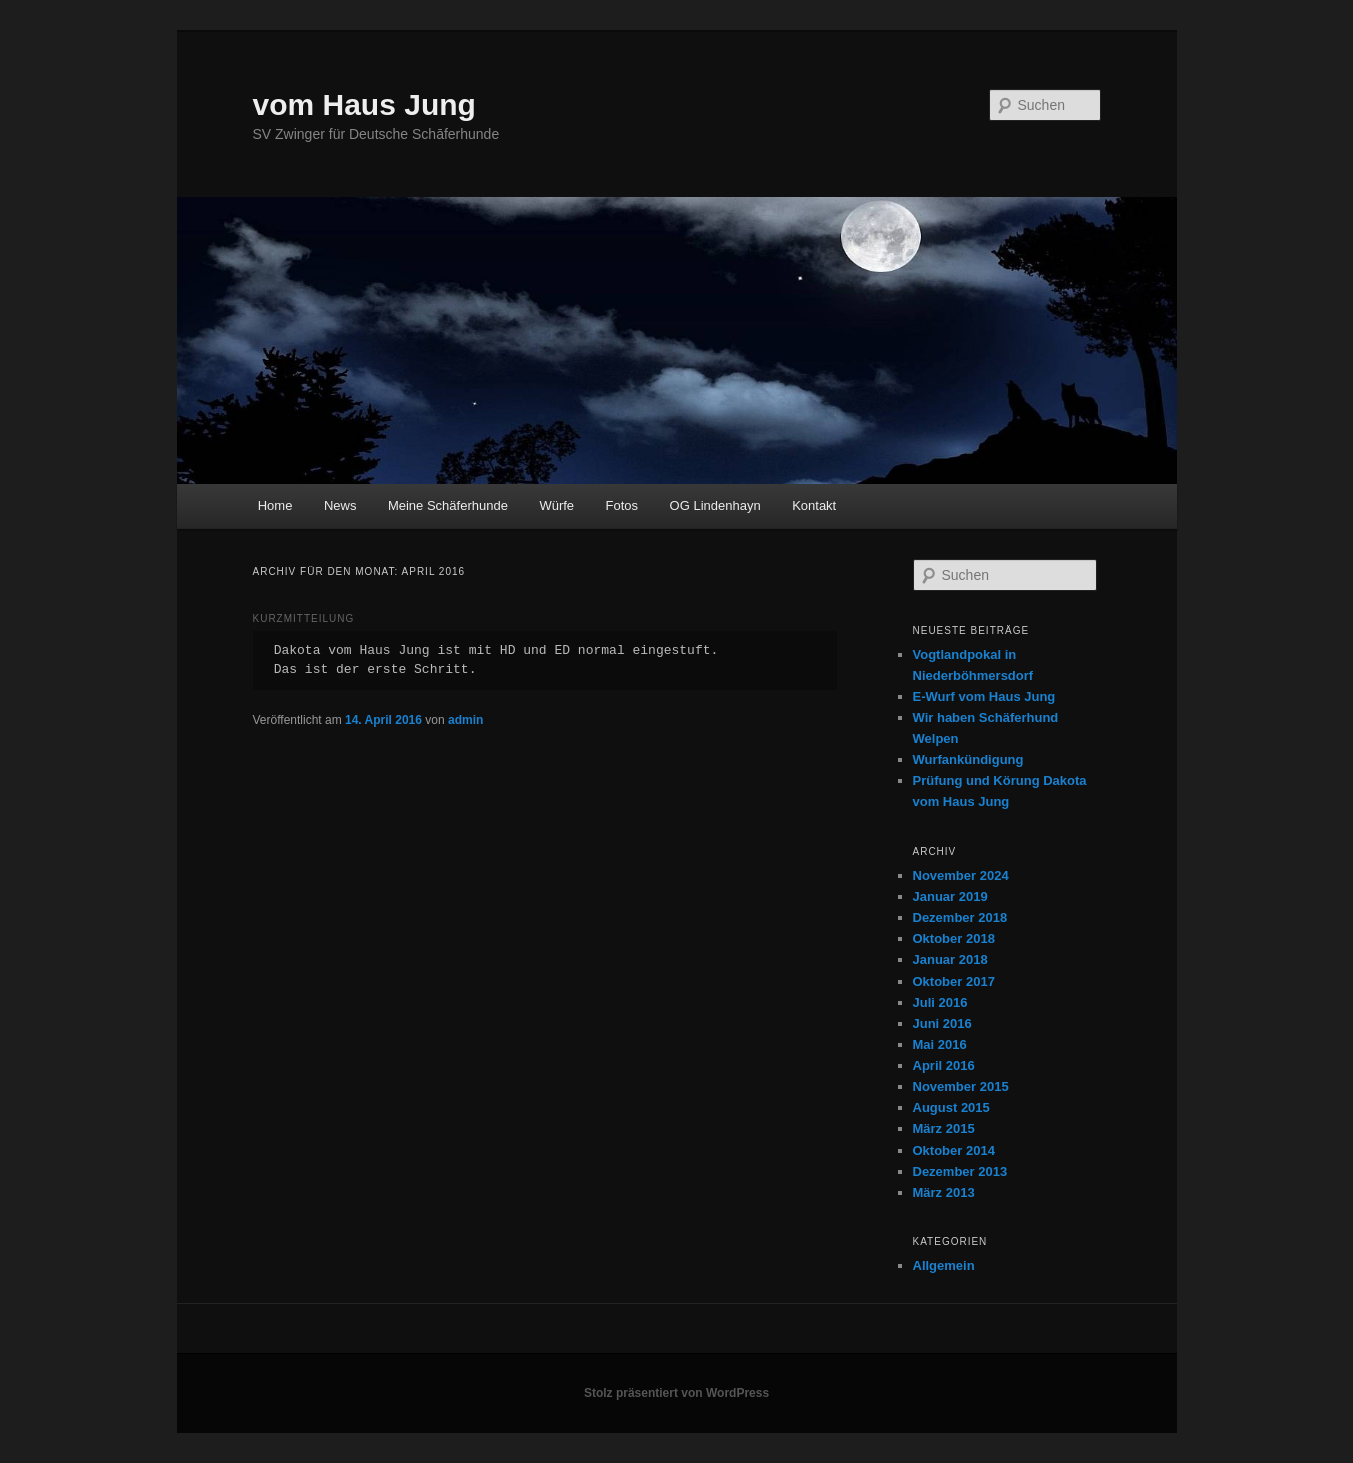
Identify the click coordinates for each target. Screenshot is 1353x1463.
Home (275, 505)
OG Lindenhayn (715, 505)
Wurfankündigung (968, 759)
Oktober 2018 (954, 938)
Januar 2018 (950, 959)
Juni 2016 (942, 1023)
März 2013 (944, 1192)
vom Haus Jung (364, 104)
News (340, 505)
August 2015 (951, 1107)
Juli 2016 (940, 1002)
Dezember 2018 (960, 917)
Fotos (622, 505)
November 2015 (961, 1086)
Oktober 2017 (954, 981)
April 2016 (944, 1065)
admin (465, 720)
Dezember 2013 (960, 1171)
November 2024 (961, 875)
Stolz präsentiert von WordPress (676, 1393)
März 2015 (944, 1128)
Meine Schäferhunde (448, 505)
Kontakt (814, 505)
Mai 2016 (940, 1044)
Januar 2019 (950, 896)
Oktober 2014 (954, 1150)
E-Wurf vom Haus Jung (984, 696)
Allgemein (944, 1265)
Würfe (556, 505)
